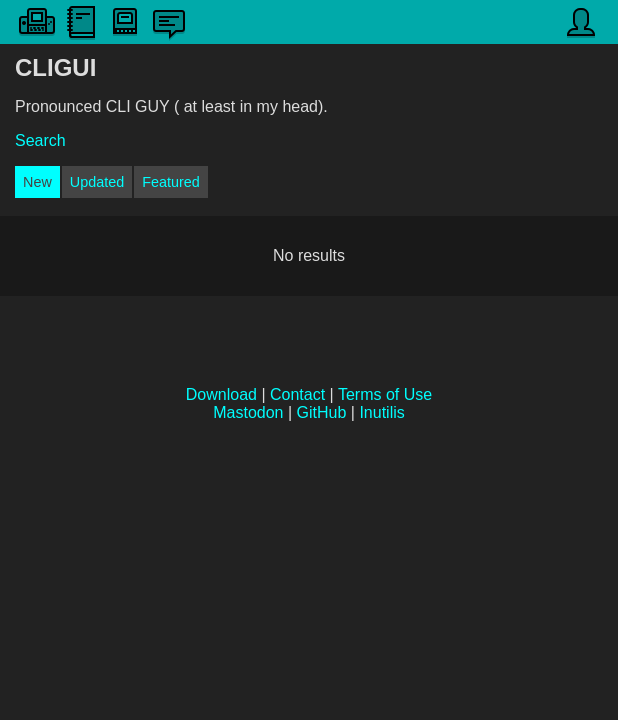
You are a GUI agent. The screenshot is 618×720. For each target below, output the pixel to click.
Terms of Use (385, 394)
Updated (97, 182)
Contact (297, 394)
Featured (171, 182)
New (37, 182)
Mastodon (248, 412)
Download (221, 394)
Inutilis (381, 412)
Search (40, 140)
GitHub (322, 412)
